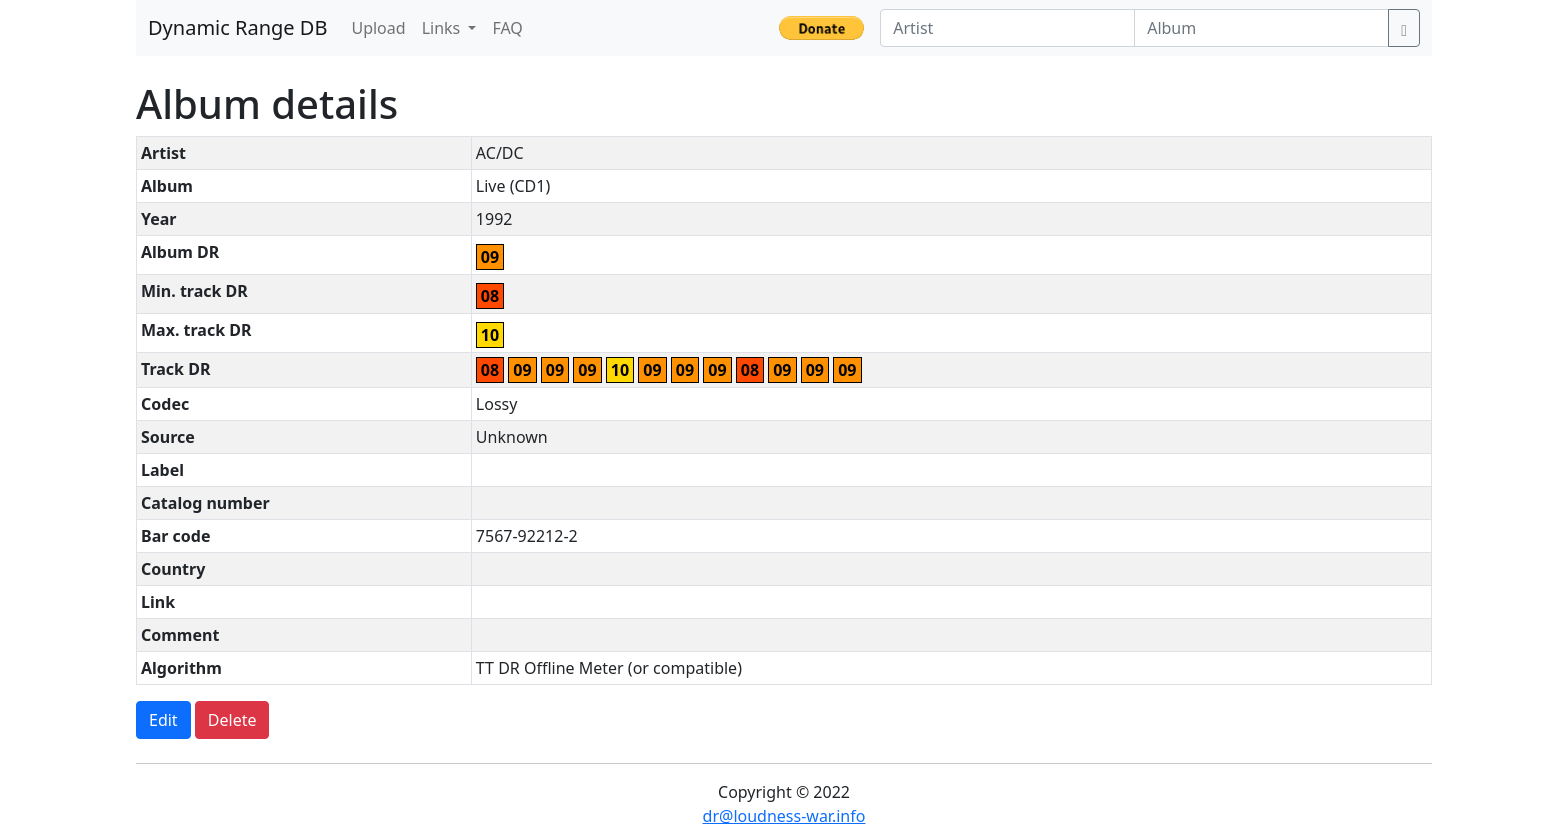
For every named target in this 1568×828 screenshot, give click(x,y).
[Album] (1261, 28)
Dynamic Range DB (237, 27)
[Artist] (1007, 28)
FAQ (507, 28)
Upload (378, 28)
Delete (232, 720)
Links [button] (443, 28)
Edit (163, 720)
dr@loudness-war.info (784, 816)
